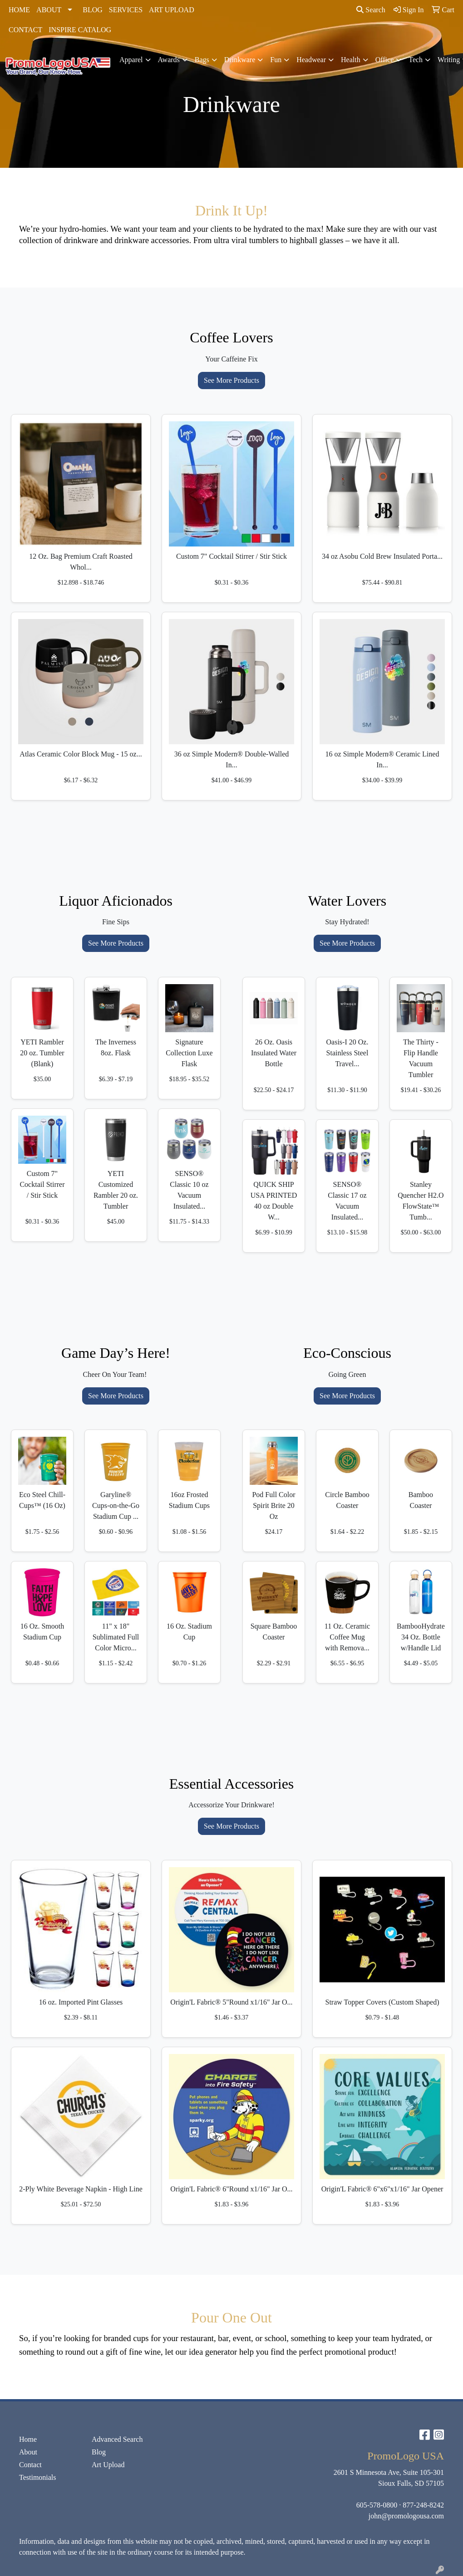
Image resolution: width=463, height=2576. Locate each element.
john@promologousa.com (406, 2516)
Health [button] (350, 59)
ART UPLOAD (171, 10)
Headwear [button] (311, 59)
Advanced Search (117, 2439)
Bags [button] (202, 59)
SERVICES (126, 10)
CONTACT (25, 30)
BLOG (93, 10)
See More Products (231, 380)
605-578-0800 (377, 2505)
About (28, 2452)
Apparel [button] (131, 59)
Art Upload (108, 2465)
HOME (19, 10)
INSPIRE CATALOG (80, 30)
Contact (30, 2465)
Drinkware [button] (239, 59)
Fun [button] (275, 59)
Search (370, 10)
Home (28, 2439)
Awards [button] (169, 59)
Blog (99, 2452)
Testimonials (37, 2477)
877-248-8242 (423, 2505)
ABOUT (48, 10)
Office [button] (384, 59)
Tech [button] (416, 59)
